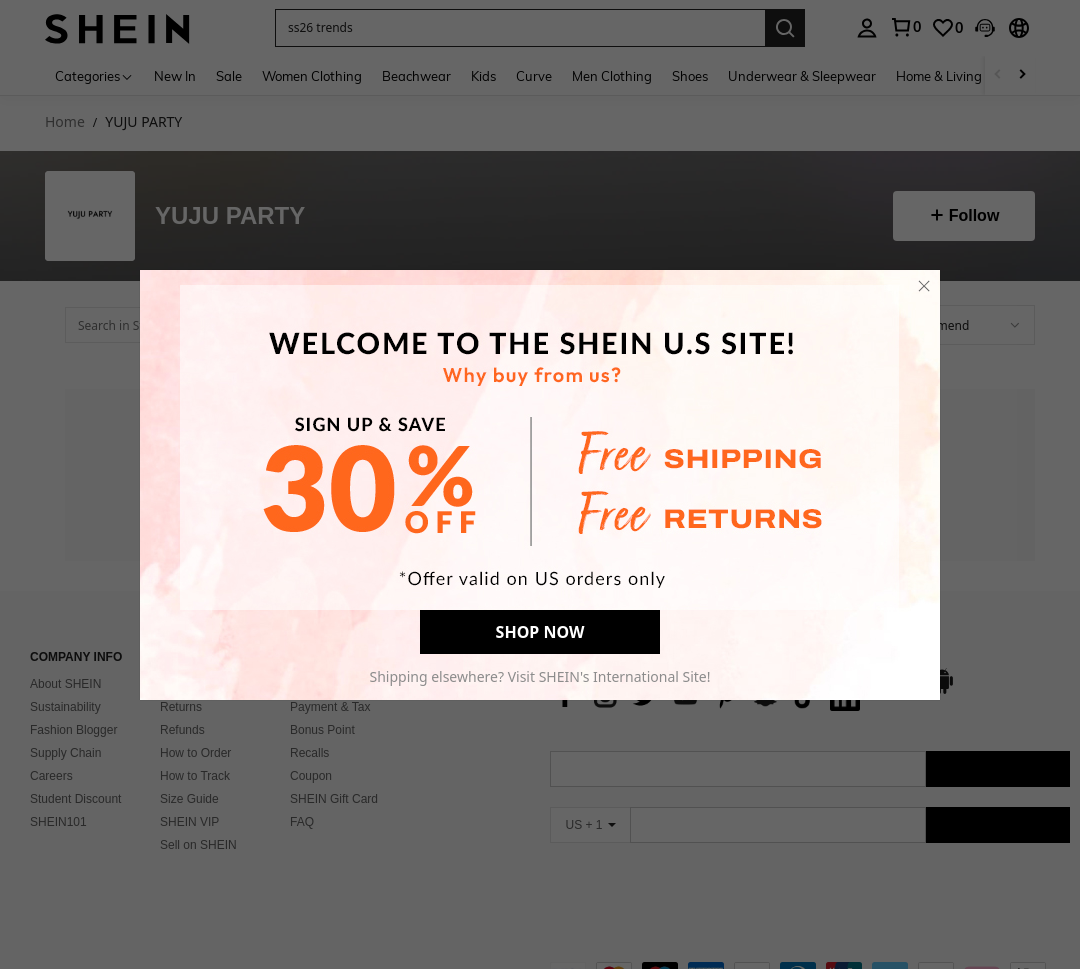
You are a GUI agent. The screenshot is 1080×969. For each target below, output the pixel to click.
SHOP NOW (540, 632)
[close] (924, 286)
